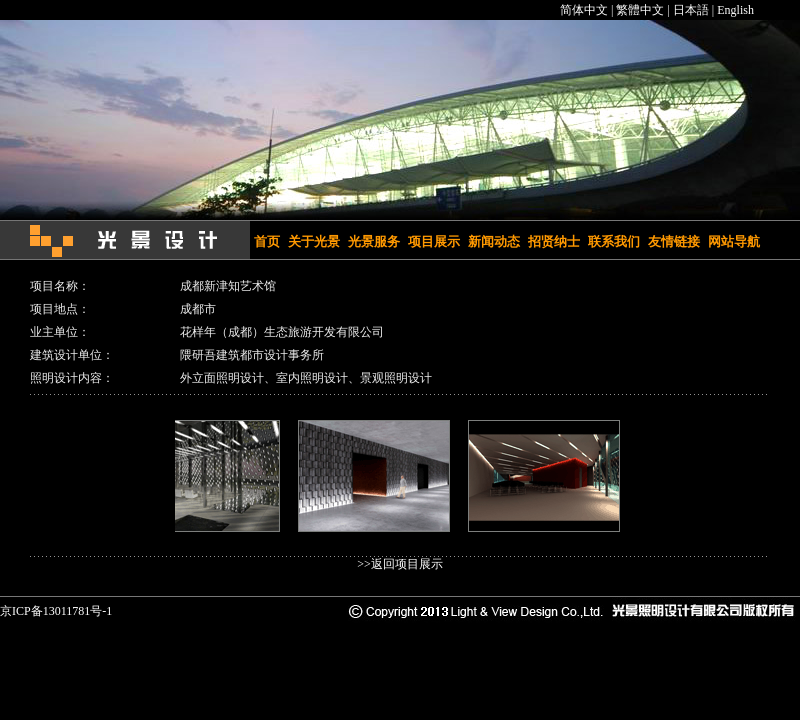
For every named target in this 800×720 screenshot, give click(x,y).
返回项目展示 (407, 564)
